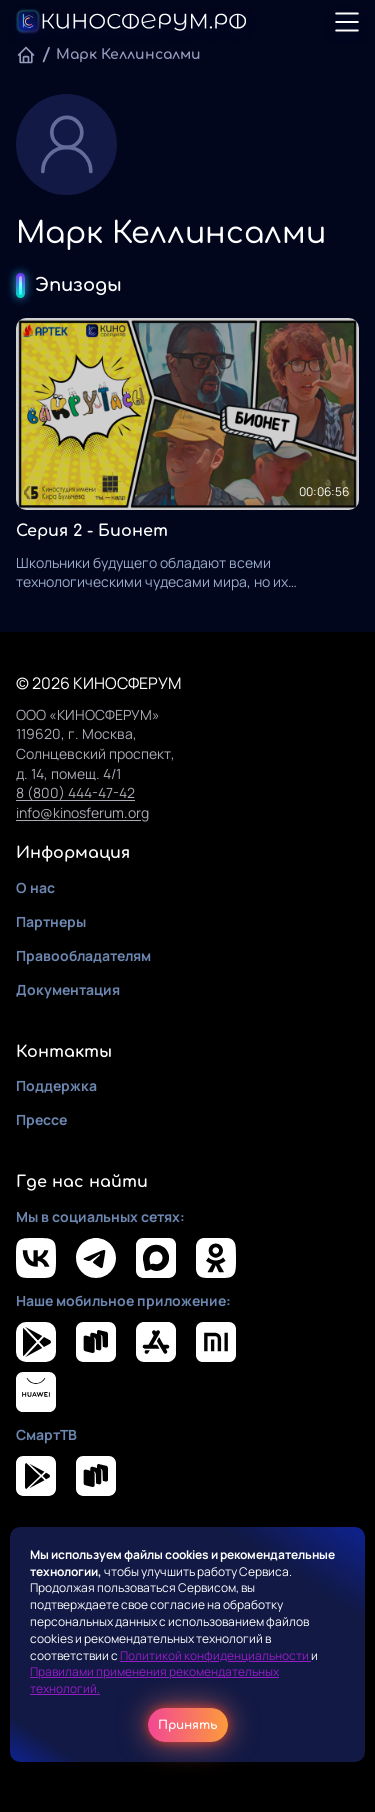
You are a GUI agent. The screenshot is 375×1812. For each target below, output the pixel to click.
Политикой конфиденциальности (215, 1655)
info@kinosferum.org (82, 812)
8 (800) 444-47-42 (75, 792)
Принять (188, 1725)
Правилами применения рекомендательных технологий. (154, 1680)
